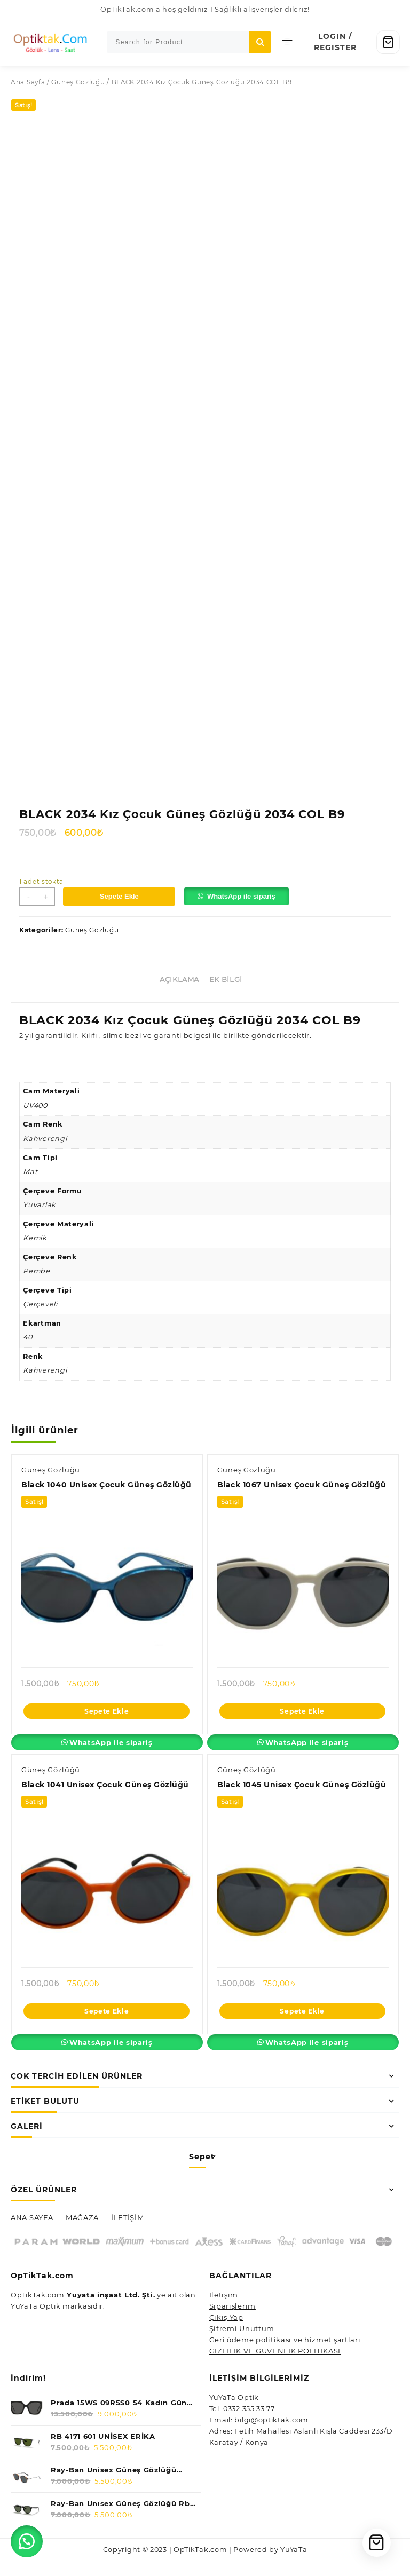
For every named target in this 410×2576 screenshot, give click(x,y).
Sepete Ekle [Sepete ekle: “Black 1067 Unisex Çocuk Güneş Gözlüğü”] (302, 1715)
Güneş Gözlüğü (78, 82)
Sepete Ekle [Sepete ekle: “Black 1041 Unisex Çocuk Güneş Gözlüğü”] (106, 2027)
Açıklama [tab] (179, 976)
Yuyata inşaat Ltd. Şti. (111, 2311)
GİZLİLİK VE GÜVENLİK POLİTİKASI (275, 2367)
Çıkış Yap (226, 2333)
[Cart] (388, 42)
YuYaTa (294, 2565)
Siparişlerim (232, 2322)
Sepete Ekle (121, 893)
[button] (242, 893)
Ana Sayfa (28, 82)
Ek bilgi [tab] (225, 976)
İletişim (224, 2311)
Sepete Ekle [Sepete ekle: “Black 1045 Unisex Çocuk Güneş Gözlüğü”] (302, 2027)
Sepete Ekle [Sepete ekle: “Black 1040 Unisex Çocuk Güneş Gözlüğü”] (106, 1726)
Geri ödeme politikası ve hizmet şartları (285, 2356)
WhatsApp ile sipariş (244, 893)
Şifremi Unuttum (242, 2345)
